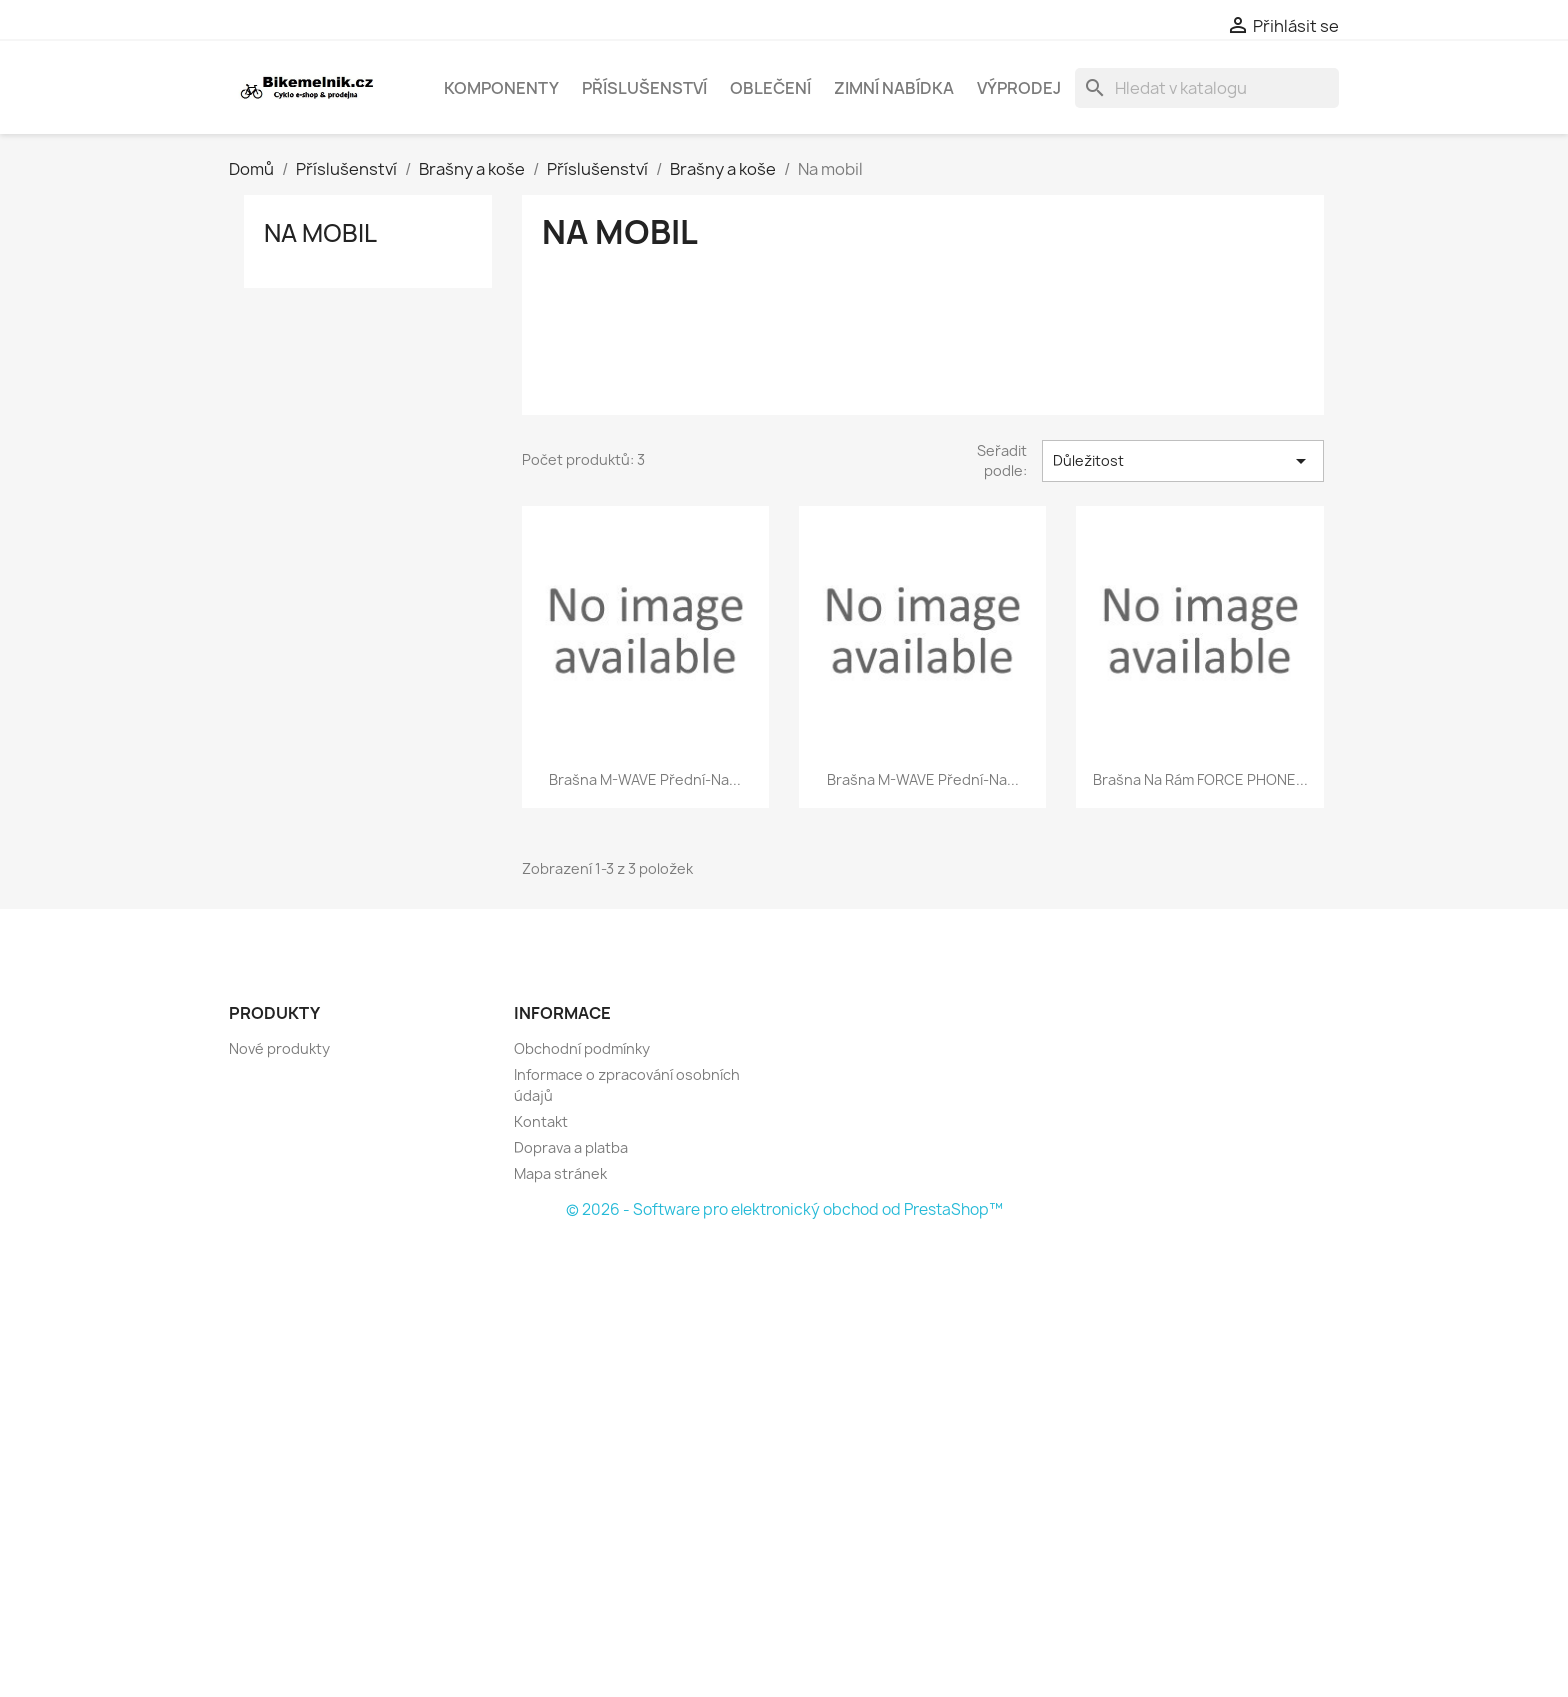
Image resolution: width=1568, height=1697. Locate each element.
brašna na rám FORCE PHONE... (1200, 779)
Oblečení (770, 88)
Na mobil (320, 233)
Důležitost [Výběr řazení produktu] (1183, 461)
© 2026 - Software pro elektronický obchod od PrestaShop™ (784, 1209)
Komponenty (501, 88)
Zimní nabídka (894, 88)
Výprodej (1019, 88)
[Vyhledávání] (1207, 88)
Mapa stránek (560, 1173)
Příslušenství (644, 88)
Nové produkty (279, 1048)
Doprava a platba (571, 1147)
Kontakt (541, 1121)
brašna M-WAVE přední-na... (645, 779)
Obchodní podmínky (582, 1048)
